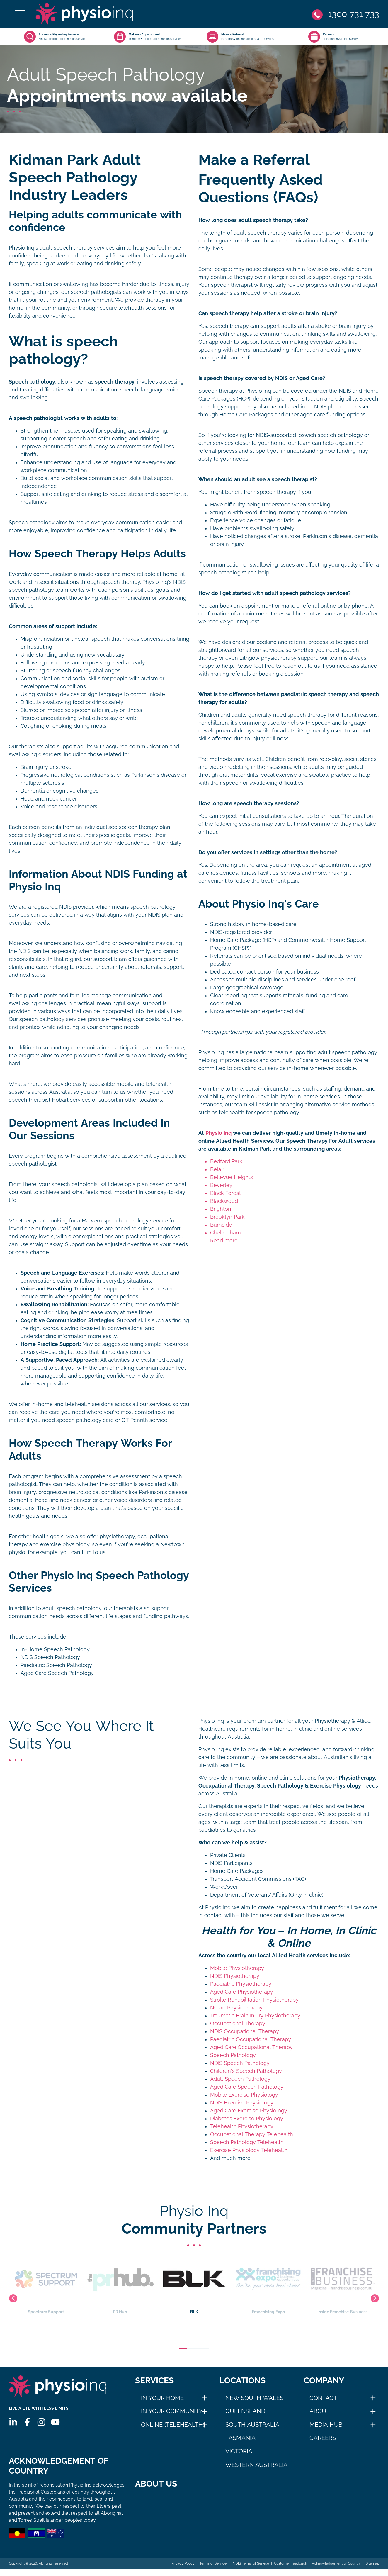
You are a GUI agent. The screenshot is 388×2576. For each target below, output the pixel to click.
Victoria (238, 2451)
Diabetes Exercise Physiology (246, 2118)
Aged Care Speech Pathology (57, 1673)
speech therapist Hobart (39, 1100)
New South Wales (254, 2398)
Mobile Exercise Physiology (244, 2095)
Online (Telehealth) (172, 2424)
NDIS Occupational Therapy (244, 2031)
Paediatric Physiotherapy (240, 1984)
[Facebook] (27, 2422)
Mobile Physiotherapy (237, 1968)
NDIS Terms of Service (250, 2570)
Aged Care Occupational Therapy (251, 2047)
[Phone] (345, 14)
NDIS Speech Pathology (50, 1657)
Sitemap (372, 2570)
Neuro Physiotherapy (236, 2008)
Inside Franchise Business (342, 2284)
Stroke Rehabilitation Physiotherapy (254, 2000)
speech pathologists (96, 292)
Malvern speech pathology (115, 1221)
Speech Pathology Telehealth (247, 2142)
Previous (13, 2298)
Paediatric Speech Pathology (56, 1665)
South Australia (252, 2424)
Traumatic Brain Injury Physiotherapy (255, 2016)
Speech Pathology (233, 2055)
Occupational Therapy (237, 2023)
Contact (323, 2398)
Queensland (245, 2411)
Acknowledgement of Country (336, 2570)
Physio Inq (155, 582)
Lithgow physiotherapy (268, 658)
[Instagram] (41, 2422)
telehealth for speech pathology (259, 1112)
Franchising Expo (268, 2284)
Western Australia (256, 2465)
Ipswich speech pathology (330, 435)
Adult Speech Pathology (240, 2079)
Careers (322, 2438)
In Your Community (172, 2411)
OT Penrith (135, 1420)
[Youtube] (55, 2422)
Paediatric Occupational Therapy (250, 2039)
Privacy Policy (182, 2570)
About (319, 2411)
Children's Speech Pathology (246, 2071)
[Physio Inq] (84, 14)
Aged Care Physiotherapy (241, 1992)
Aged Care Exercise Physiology (248, 2111)
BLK (194, 2284)
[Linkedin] (13, 2422)
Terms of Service (213, 2570)
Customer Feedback (290, 2570)
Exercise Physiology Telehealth (248, 2150)
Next (374, 2298)
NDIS (65, 907)
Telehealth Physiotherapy (241, 2126)
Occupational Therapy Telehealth (251, 2134)
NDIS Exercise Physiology (241, 2103)
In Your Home (162, 2398)
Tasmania (240, 2438)
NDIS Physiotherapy (234, 1976)
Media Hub (325, 2424)
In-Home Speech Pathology (55, 1649)
